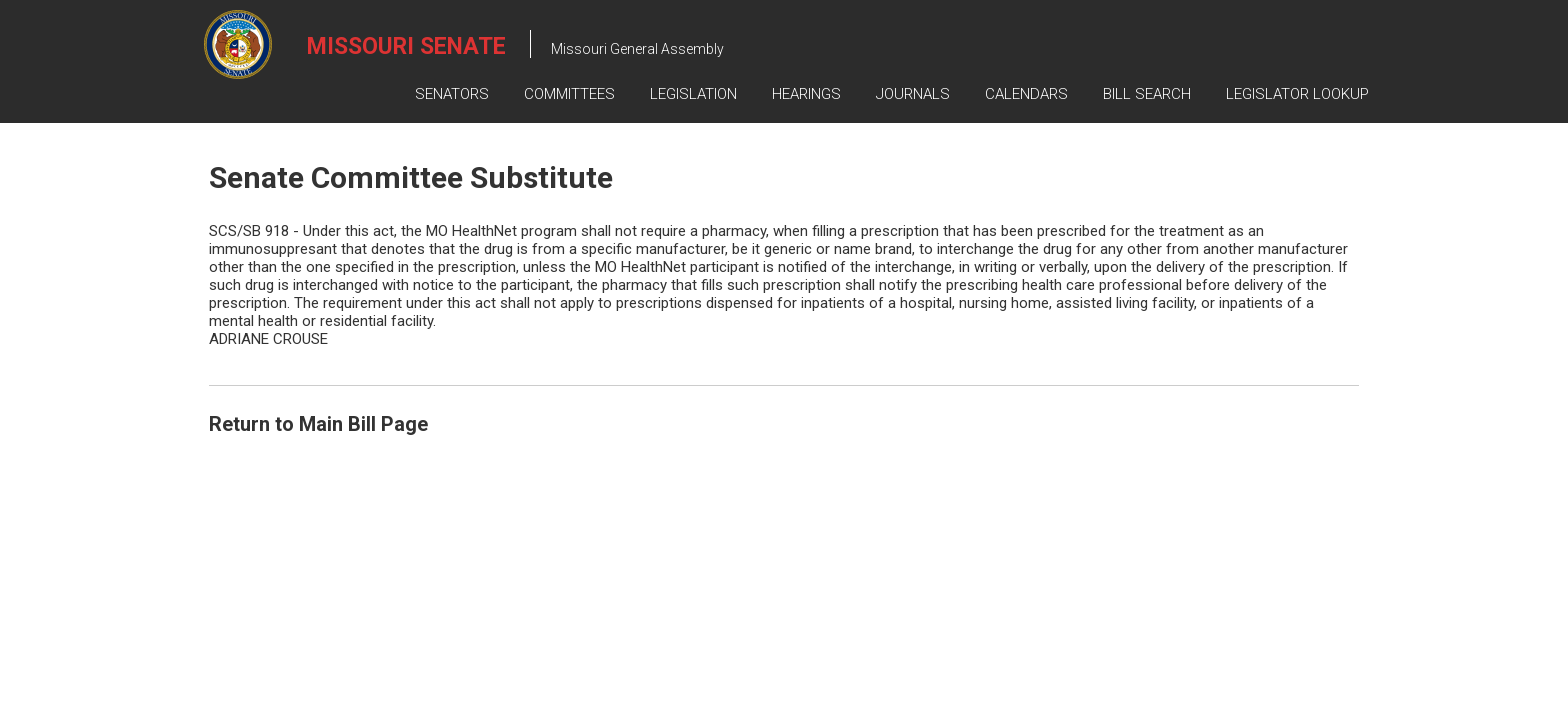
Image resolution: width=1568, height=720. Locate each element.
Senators (452, 94)
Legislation (693, 94)
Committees (569, 94)
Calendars (1026, 94)
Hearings (806, 94)
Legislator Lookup (1297, 94)
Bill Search (1147, 94)
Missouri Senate (406, 46)
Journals (913, 94)
